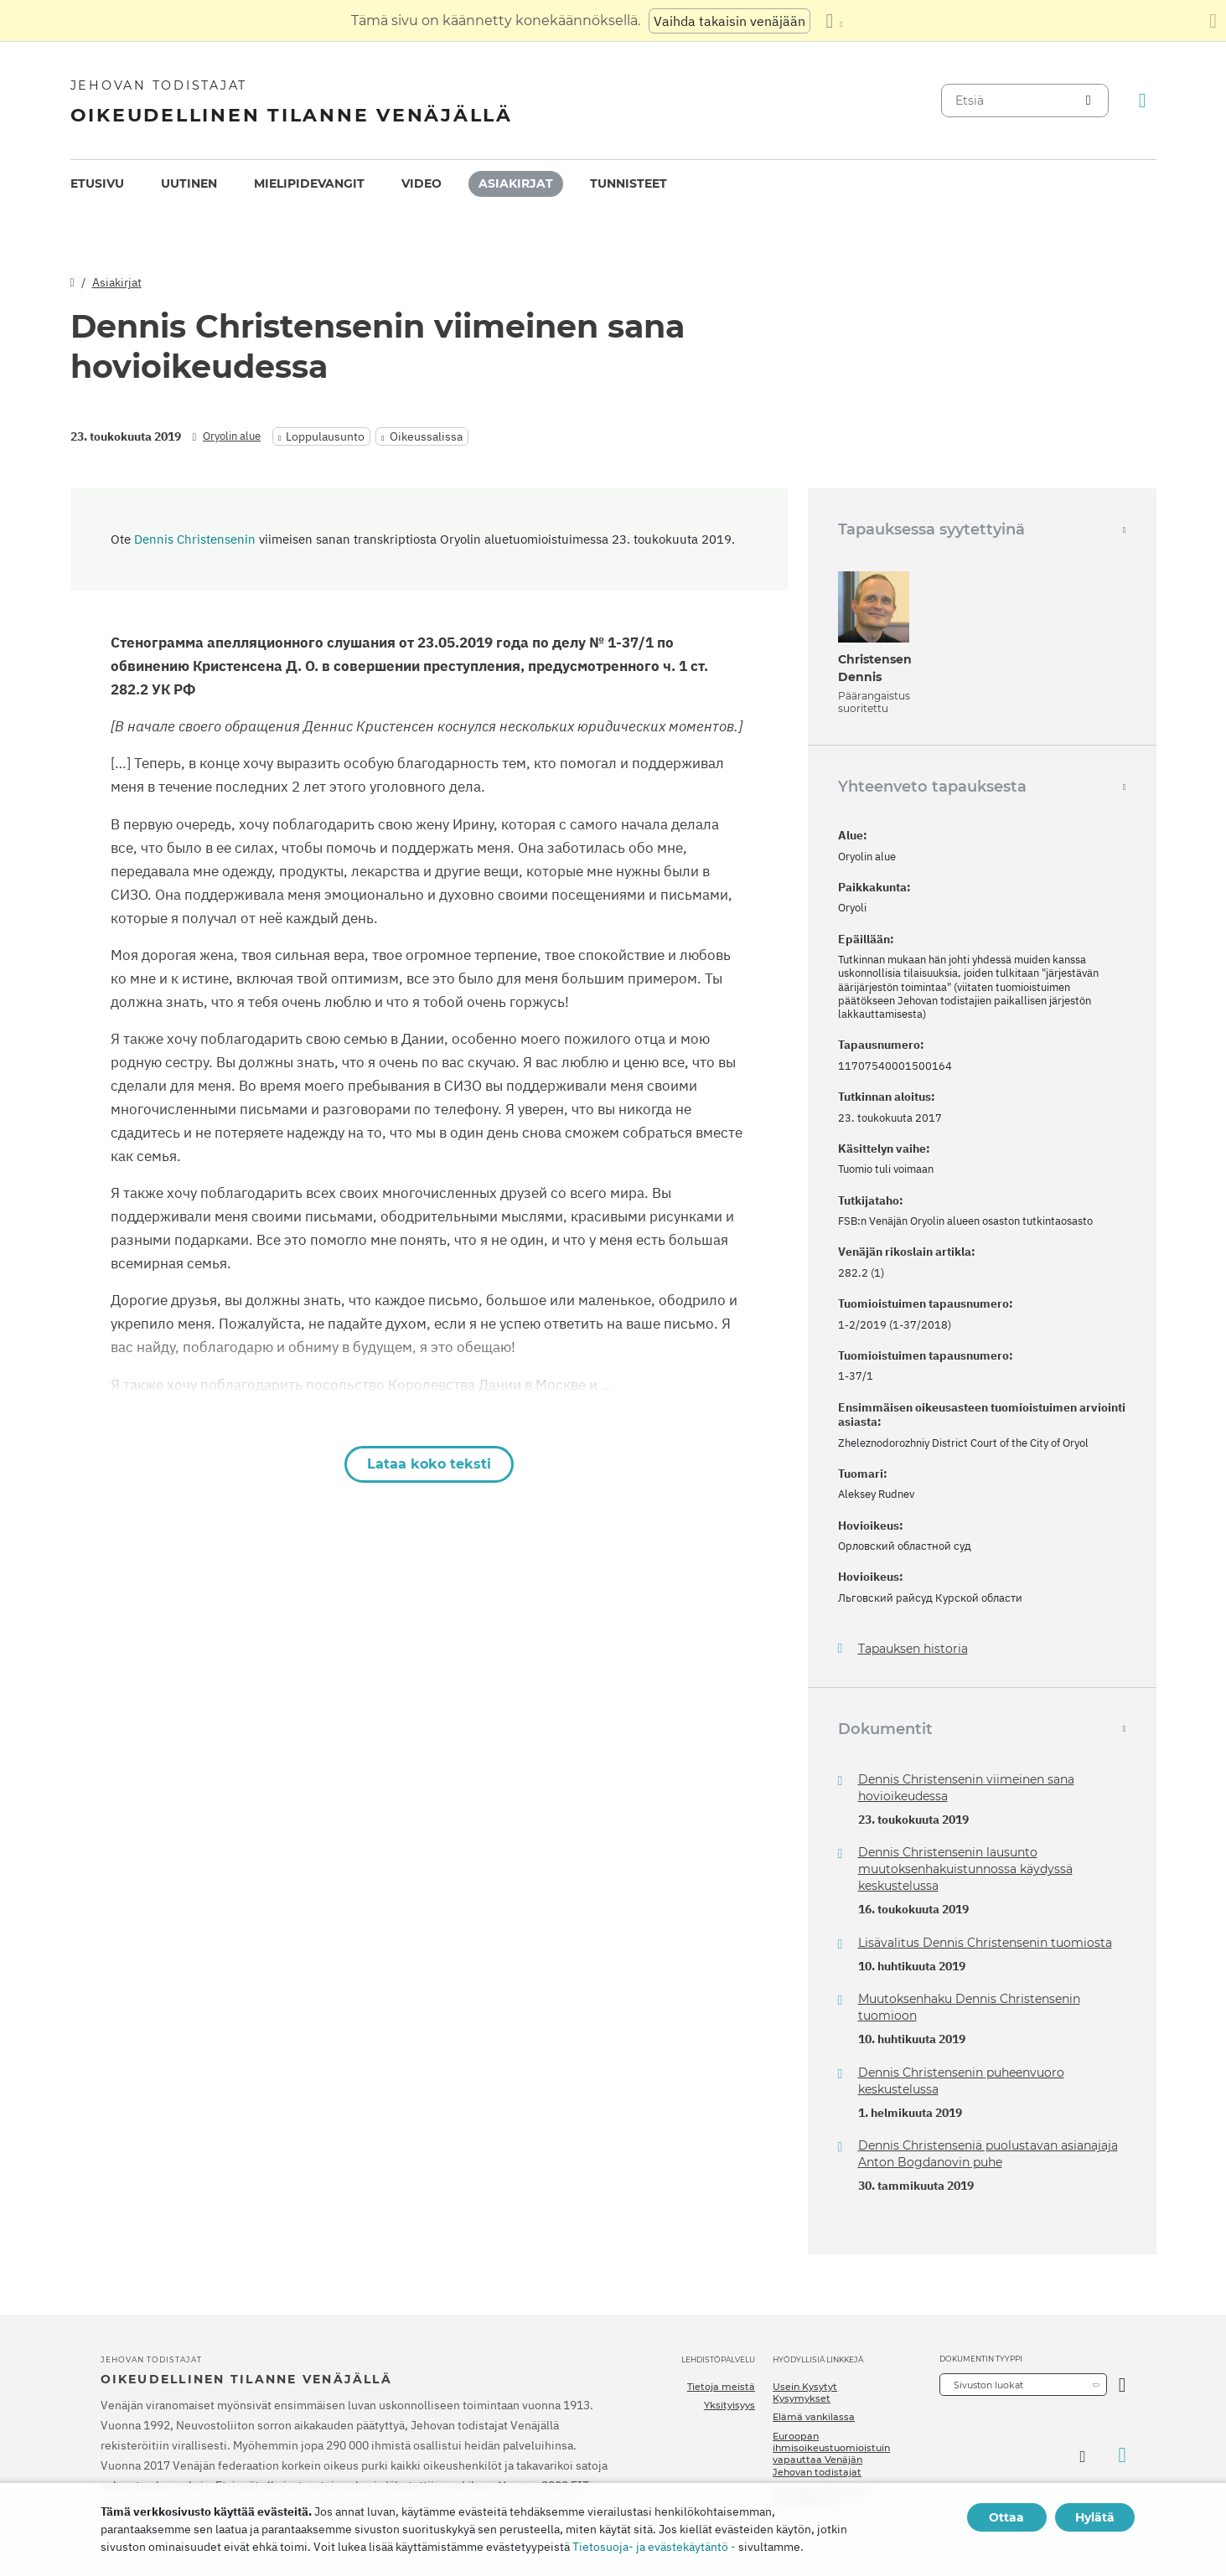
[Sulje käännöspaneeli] (1213, 21)
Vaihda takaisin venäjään (729, 21)
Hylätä (1095, 2517)
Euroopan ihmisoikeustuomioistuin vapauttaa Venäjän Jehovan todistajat (831, 2454)
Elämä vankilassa (814, 2417)
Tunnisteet (628, 183)
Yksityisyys (729, 2405)
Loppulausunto (325, 436)
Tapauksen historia (913, 1649)
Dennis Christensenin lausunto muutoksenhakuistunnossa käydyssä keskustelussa (965, 1869)
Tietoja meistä (721, 2387)
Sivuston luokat (988, 2385)
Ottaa (1006, 2517)
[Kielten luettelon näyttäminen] (834, 21)
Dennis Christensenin (195, 539)
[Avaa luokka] (1122, 2384)
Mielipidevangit (309, 183)
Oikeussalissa (426, 436)
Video (421, 183)
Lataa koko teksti (429, 1464)
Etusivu (97, 183)
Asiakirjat (516, 183)
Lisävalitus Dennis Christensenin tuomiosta (985, 1942)
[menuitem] (97, 184)
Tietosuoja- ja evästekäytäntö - (654, 2546)
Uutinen (189, 183)
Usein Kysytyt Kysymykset (805, 2392)
